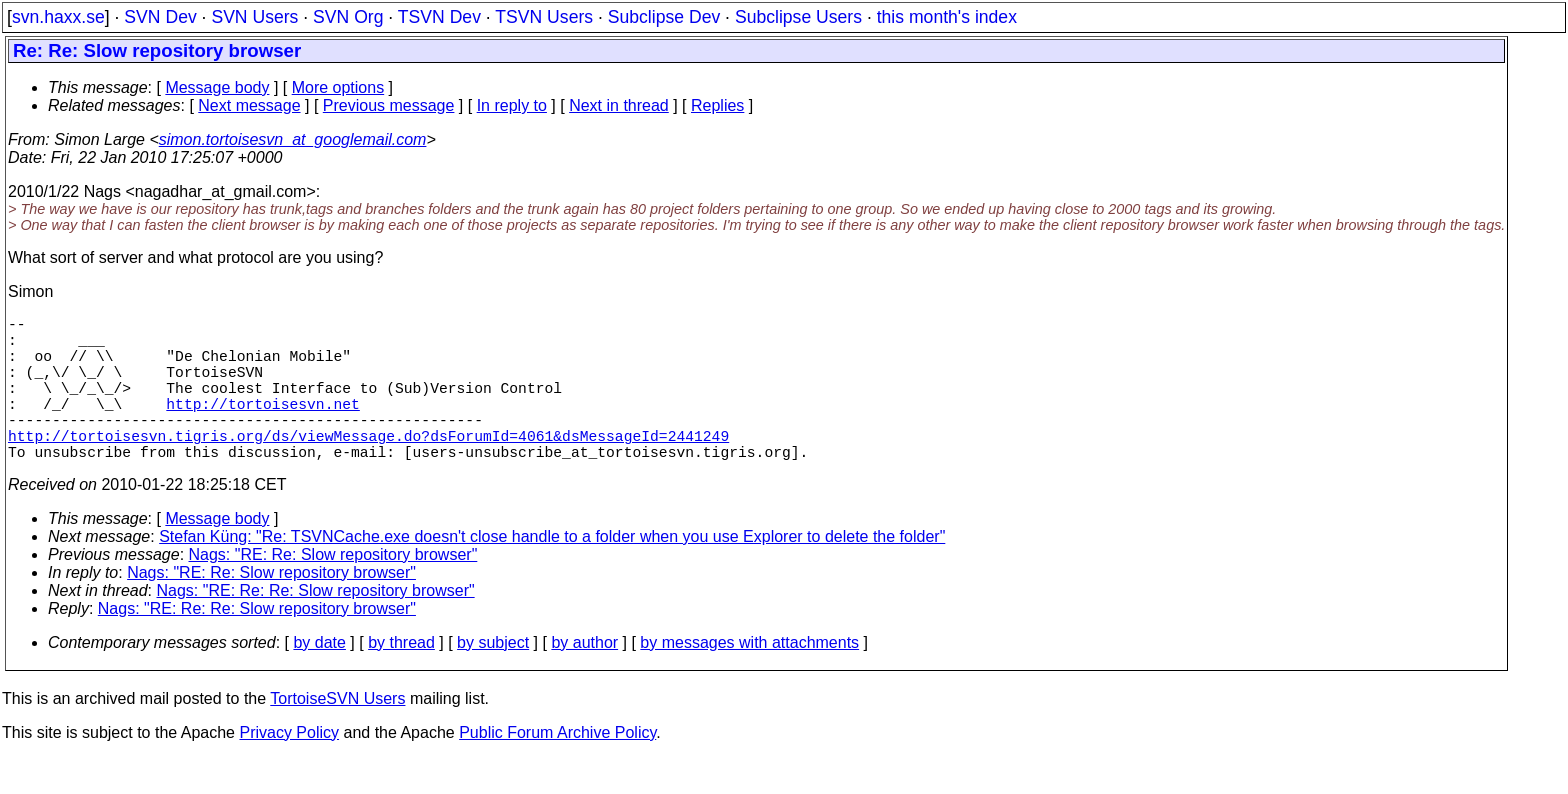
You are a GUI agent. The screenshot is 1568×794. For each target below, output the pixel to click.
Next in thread (619, 105)
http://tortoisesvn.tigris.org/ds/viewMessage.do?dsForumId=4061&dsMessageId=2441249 (368, 467)
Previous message (389, 105)
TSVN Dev (439, 17)
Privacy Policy (289, 768)
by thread (401, 678)
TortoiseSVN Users (337, 734)
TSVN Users (544, 17)
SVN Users (254, 17)
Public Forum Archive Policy (557, 768)
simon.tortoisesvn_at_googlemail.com (293, 139)
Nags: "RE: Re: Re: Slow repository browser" (316, 626)
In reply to (512, 105)
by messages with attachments (749, 678)
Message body (217, 87)
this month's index (947, 17)
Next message (249, 105)
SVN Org (348, 17)
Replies (717, 105)
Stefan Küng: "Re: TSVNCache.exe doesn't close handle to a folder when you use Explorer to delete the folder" (552, 572)
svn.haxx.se (58, 17)
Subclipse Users (798, 17)
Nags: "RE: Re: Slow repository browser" (333, 590)
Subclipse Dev (664, 17)
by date (319, 678)
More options (338, 87)
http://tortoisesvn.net (262, 427)
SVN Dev (160, 17)
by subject (493, 678)
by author (584, 678)
